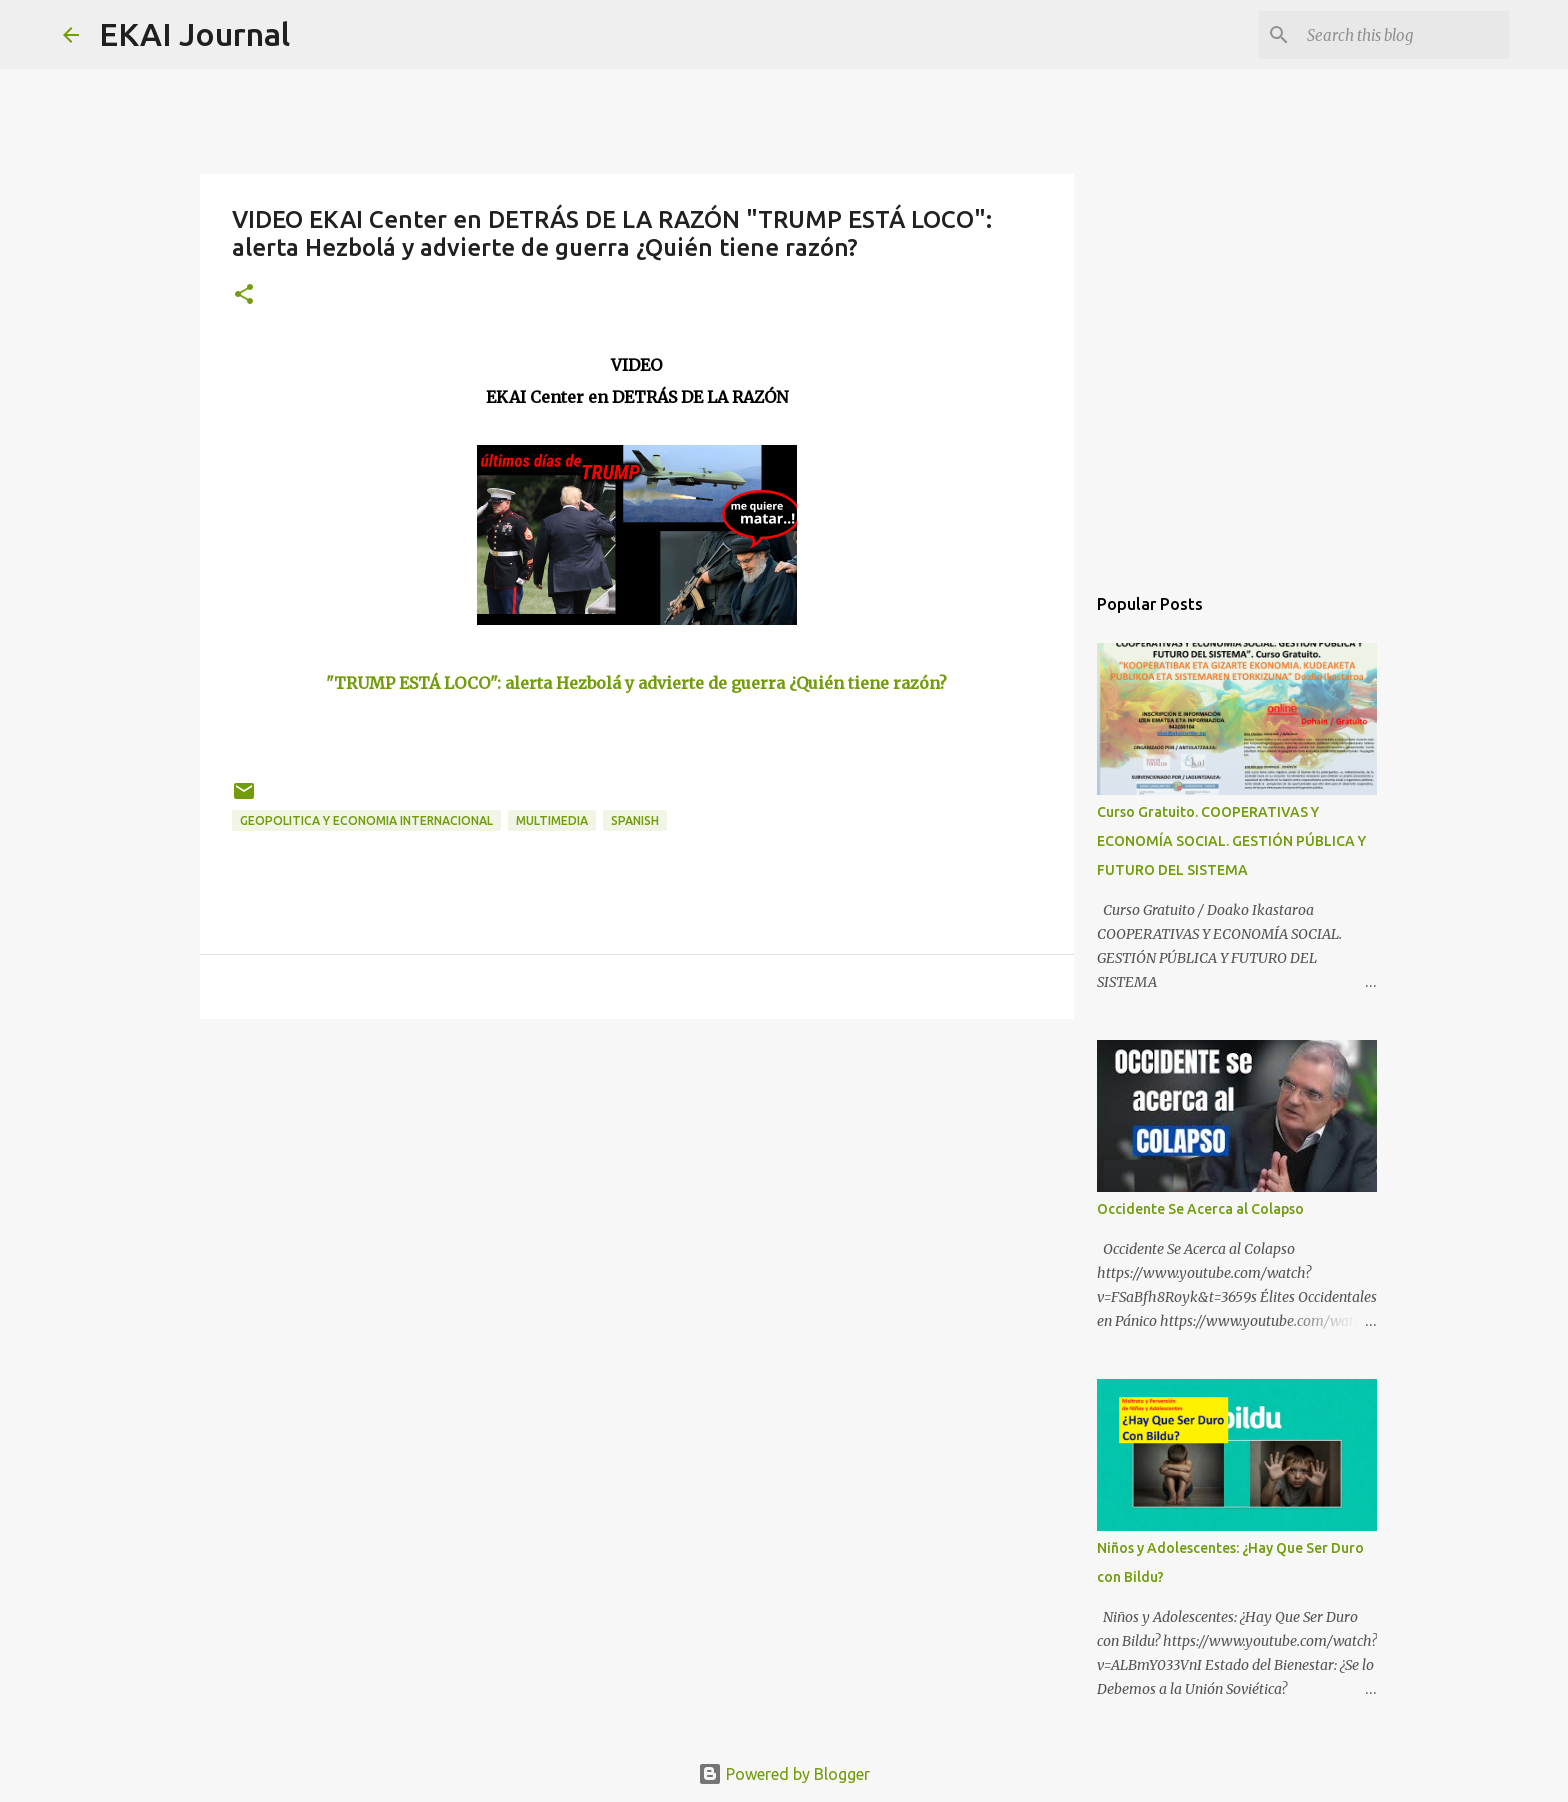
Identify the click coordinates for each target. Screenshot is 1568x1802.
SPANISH (635, 820)
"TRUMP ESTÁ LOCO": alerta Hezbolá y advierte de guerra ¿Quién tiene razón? (636, 683)
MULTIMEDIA (552, 820)
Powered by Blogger (784, 1774)
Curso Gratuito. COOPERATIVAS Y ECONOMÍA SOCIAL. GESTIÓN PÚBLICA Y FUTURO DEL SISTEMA (1231, 841)
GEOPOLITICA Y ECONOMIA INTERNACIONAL (366, 820)
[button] (244, 295)
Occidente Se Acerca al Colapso (1200, 1209)
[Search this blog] (1404, 35)
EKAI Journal (194, 34)
